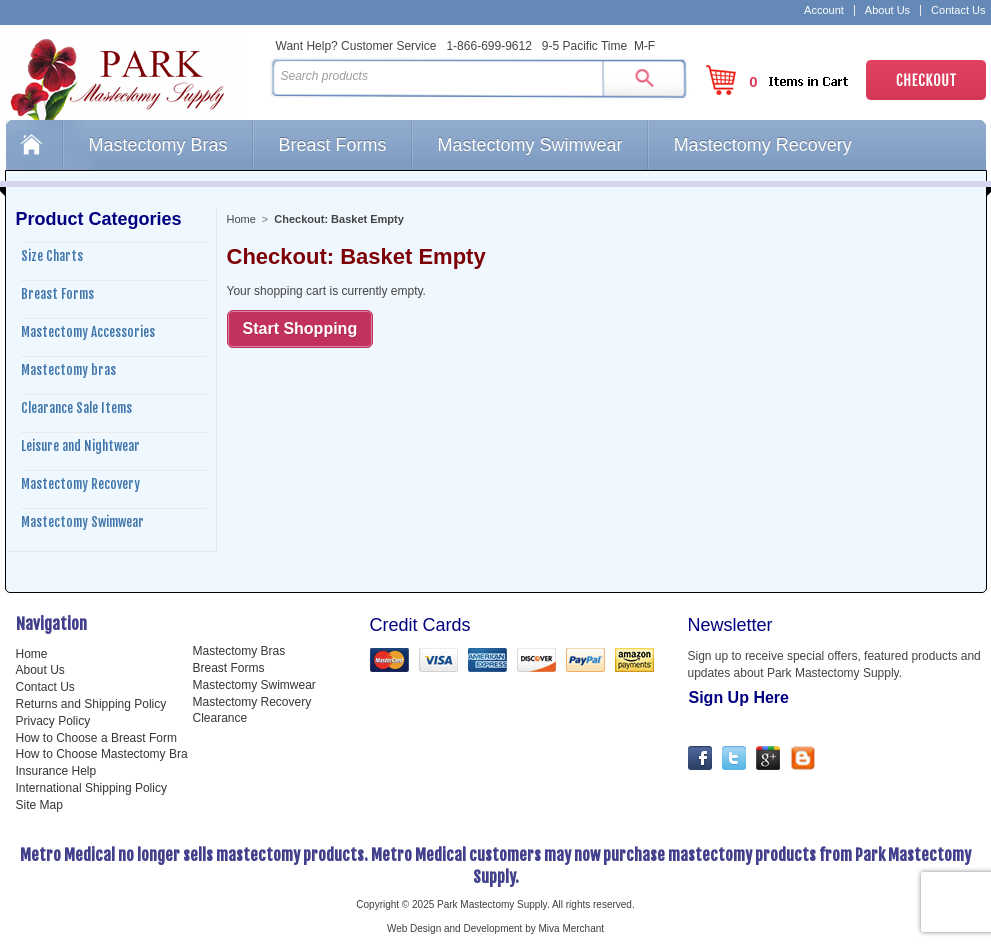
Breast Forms (333, 145)
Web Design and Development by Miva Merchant (495, 928)
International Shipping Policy (91, 788)
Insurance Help (56, 771)
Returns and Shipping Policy (91, 704)
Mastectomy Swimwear (530, 145)
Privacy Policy (53, 721)
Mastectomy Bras (158, 145)
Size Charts (52, 256)
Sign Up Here (739, 697)
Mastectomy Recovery (763, 145)
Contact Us (958, 10)
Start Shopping (300, 328)
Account (824, 10)
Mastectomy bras (68, 370)
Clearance (220, 718)
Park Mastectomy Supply (134, 76)
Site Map (39, 805)
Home (34, 145)
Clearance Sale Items (76, 408)
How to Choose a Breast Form (96, 738)
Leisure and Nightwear (80, 446)
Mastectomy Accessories (88, 332)
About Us (887, 10)
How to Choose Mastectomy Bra (102, 754)
